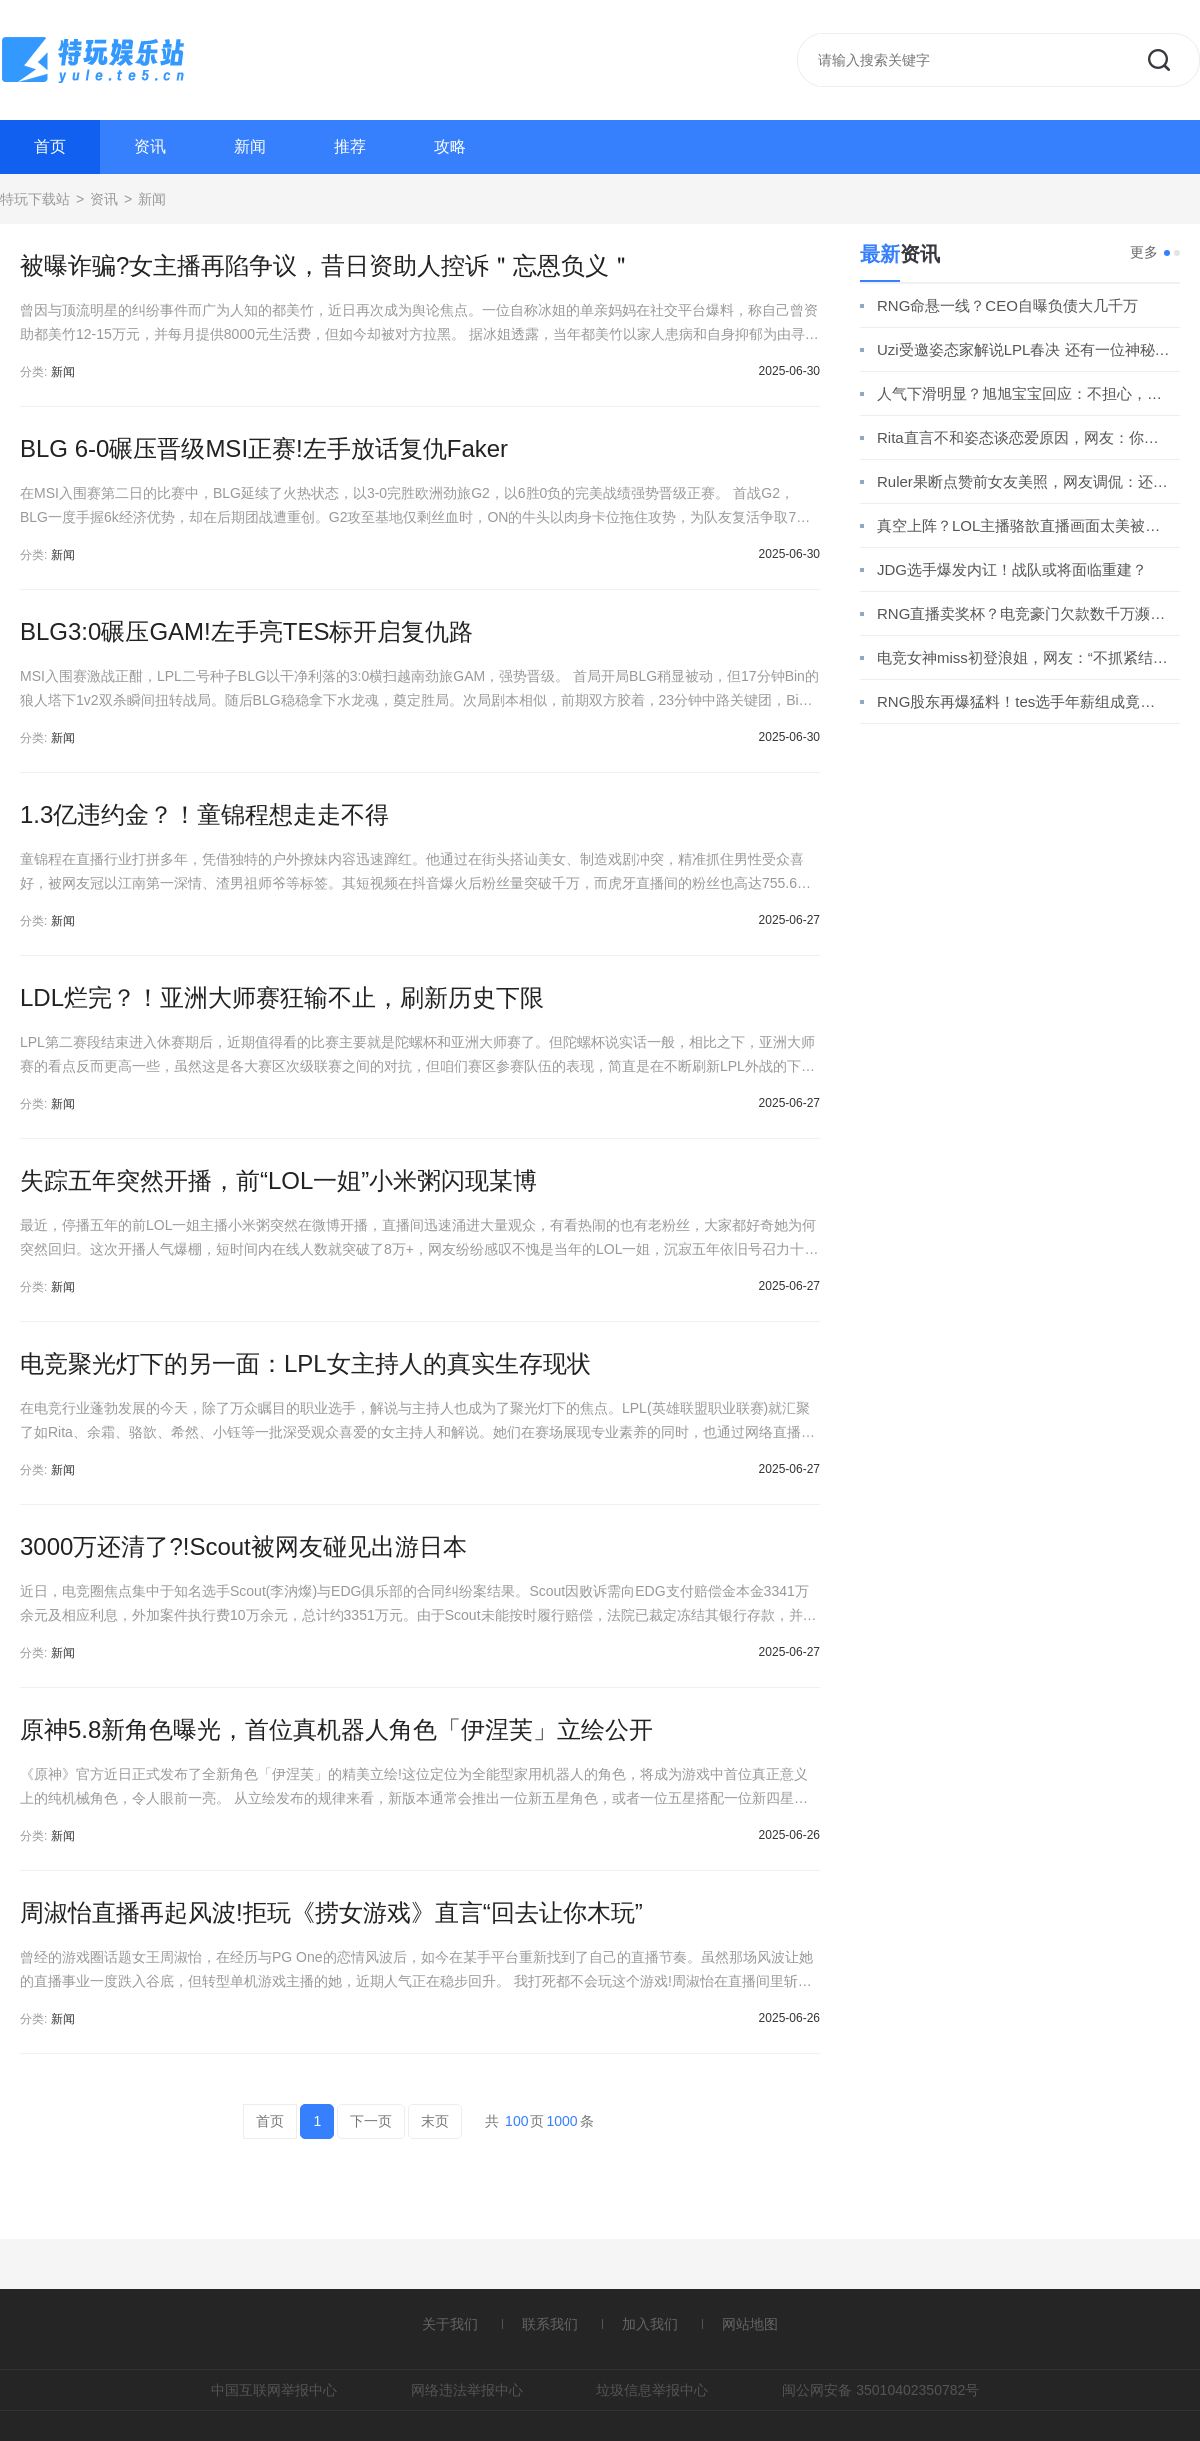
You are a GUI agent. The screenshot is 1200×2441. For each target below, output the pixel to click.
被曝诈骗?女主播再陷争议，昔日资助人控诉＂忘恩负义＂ (326, 265)
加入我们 (650, 2324)
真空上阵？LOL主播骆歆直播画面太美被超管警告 (1023, 525)
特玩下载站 (35, 199)
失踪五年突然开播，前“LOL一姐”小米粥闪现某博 (278, 1180)
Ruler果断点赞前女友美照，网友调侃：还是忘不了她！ (1023, 481)
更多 (1144, 252)
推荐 (350, 146)
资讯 (150, 146)
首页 (50, 146)
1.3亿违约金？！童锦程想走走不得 (204, 814)
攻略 (450, 146)
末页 (435, 2121)
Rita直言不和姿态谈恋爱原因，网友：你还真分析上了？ (1023, 437)
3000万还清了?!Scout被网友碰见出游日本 (243, 1546)
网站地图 (750, 2324)
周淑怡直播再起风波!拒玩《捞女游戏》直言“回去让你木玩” (331, 1912)
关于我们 (450, 2324)
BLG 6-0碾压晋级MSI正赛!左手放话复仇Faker (264, 448)
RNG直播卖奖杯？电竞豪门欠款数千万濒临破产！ (1023, 613)
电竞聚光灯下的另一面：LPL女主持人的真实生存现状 (305, 1363)
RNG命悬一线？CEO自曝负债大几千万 (1007, 305)
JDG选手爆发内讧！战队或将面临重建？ (1012, 569)
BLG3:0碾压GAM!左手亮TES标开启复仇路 (246, 631)
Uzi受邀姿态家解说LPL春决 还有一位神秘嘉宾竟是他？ (1023, 349)
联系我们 (550, 2324)
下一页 (371, 2121)
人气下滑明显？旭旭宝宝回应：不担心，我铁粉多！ (1023, 393)
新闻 (250, 146)
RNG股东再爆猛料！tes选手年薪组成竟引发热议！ (1023, 701)
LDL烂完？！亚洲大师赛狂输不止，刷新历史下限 (282, 997)
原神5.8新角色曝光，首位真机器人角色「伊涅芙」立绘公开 (336, 1729)
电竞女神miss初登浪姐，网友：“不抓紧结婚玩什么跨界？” (1023, 657)
